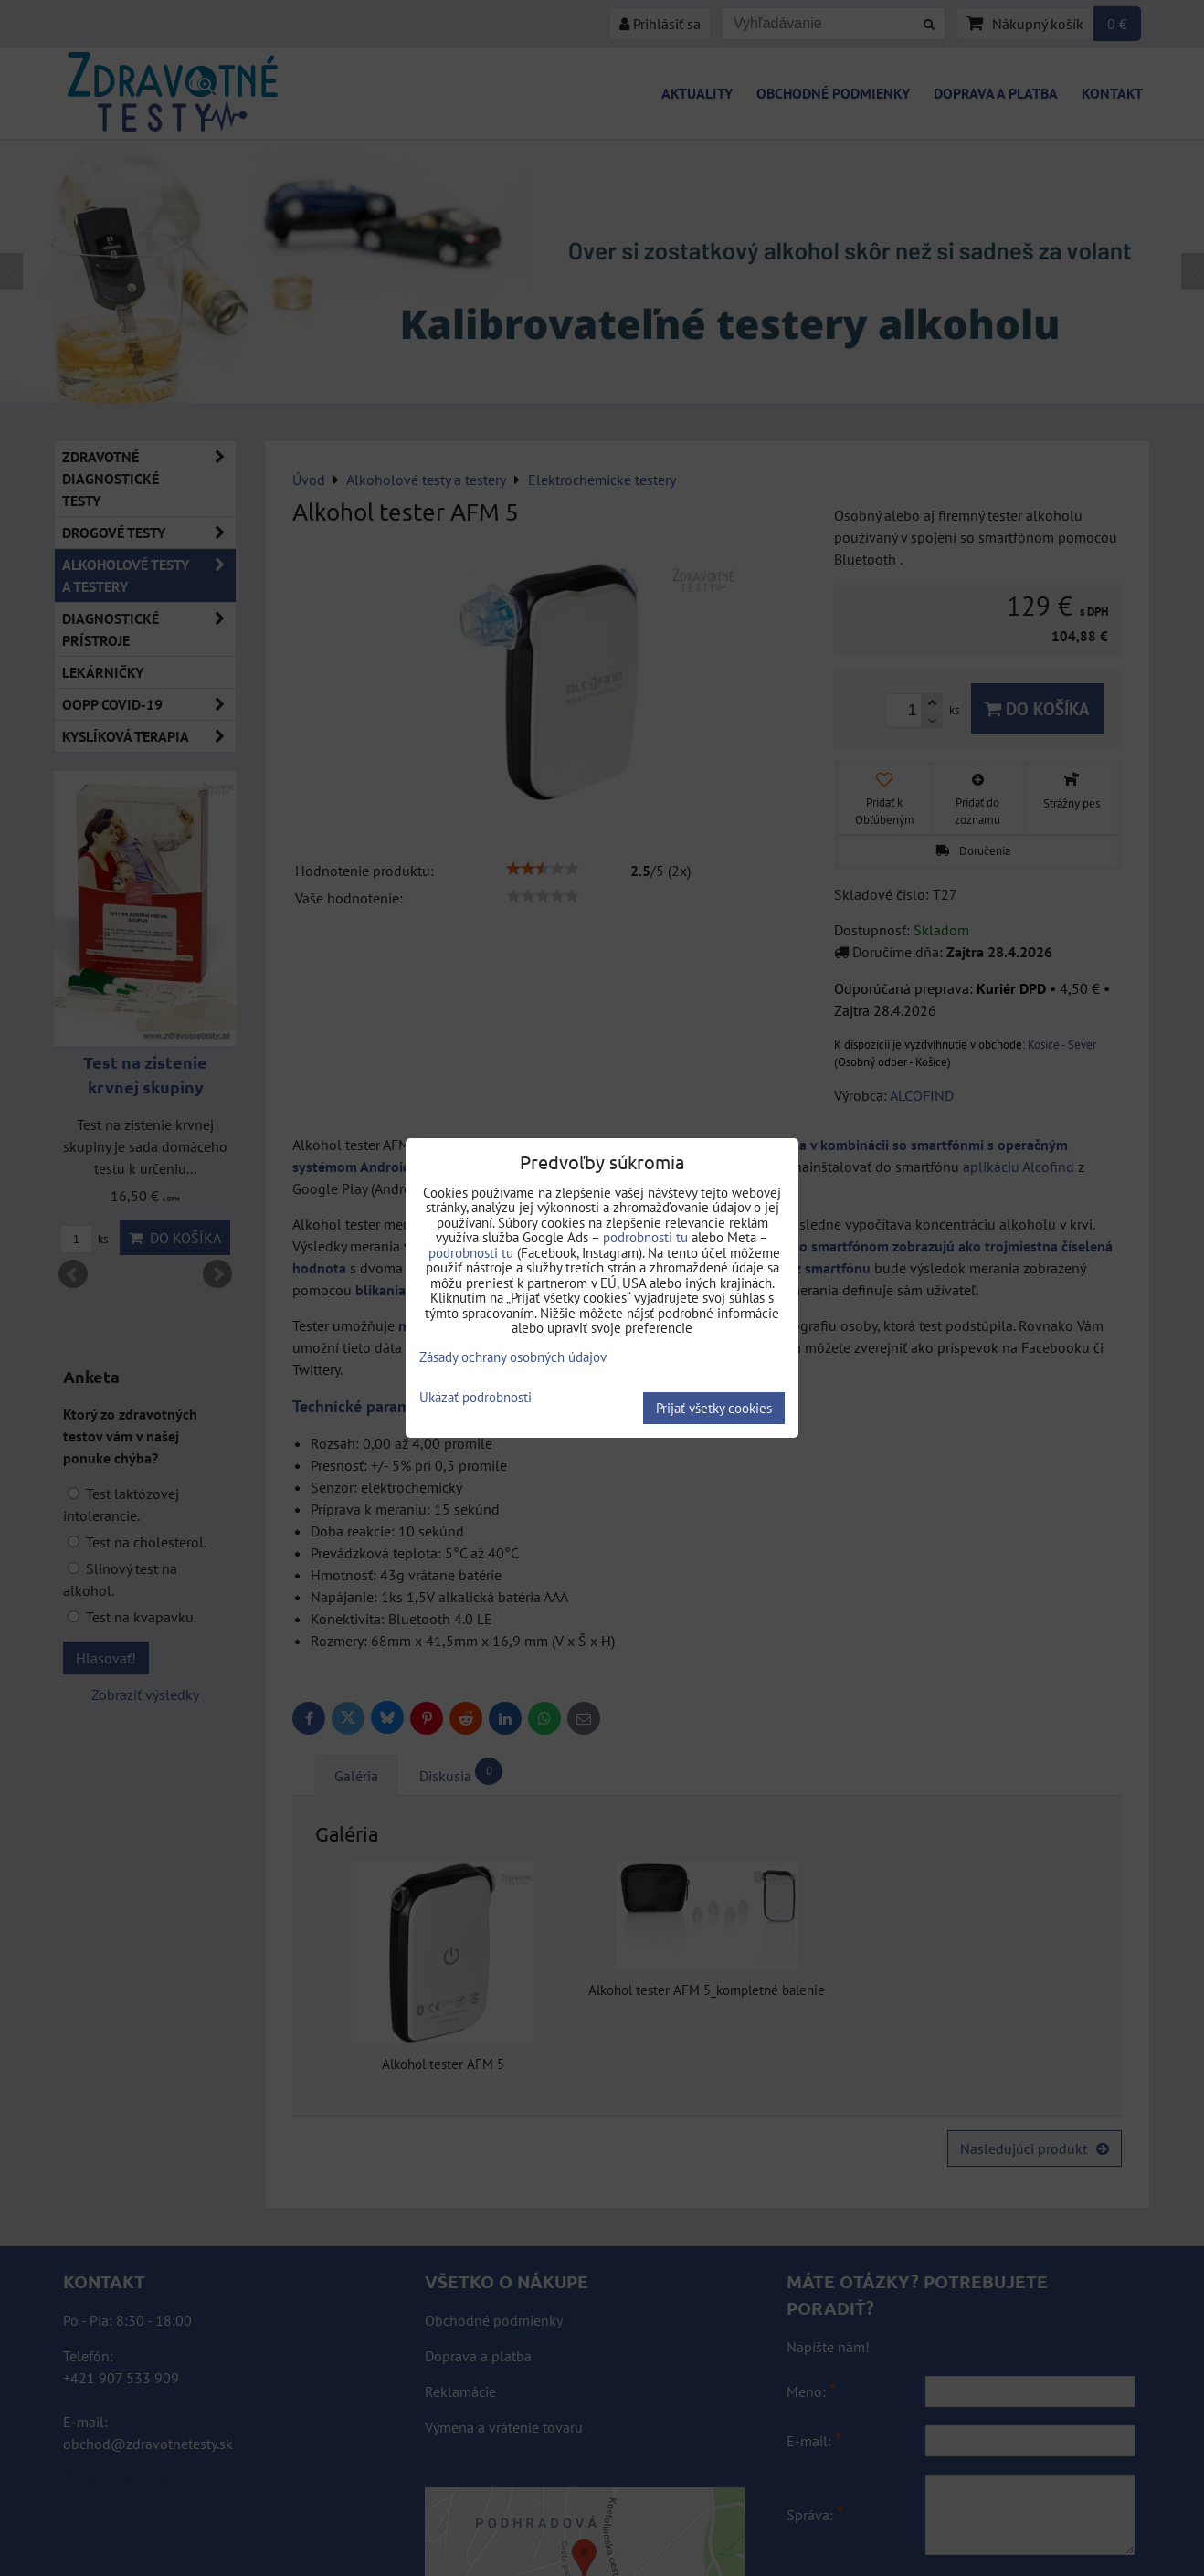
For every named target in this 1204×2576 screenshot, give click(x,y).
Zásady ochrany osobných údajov (513, 1357)
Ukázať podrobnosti (475, 1398)
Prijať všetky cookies (714, 1408)
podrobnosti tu (645, 1237)
